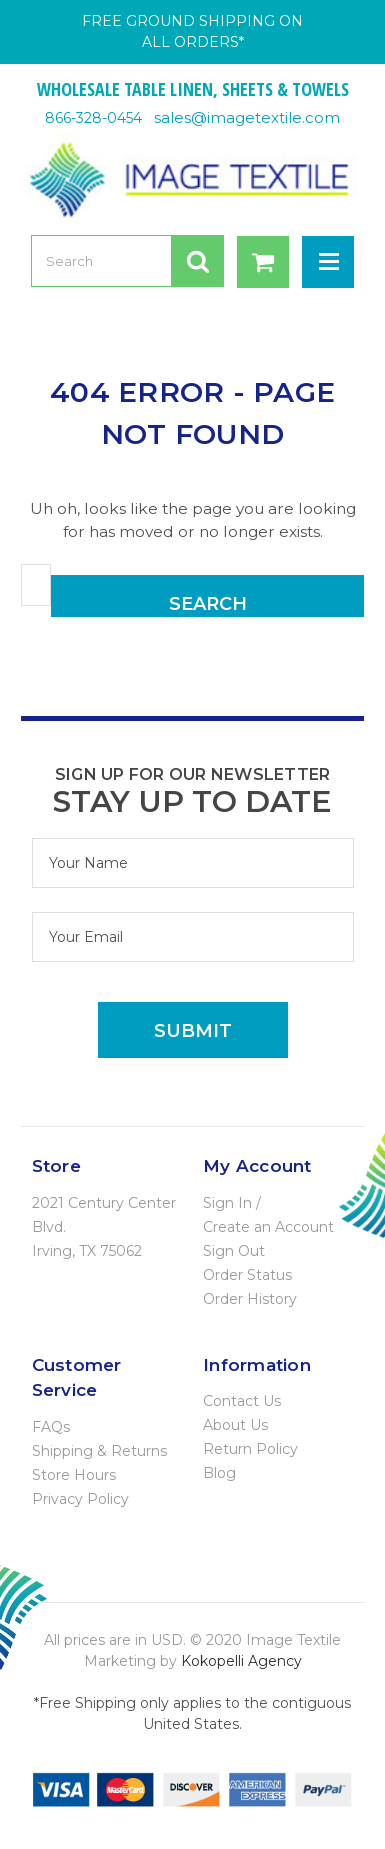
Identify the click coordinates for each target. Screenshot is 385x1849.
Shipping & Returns (99, 1451)
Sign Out (234, 1251)
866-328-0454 (93, 118)
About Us (235, 1425)
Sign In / (232, 1203)
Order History (250, 1299)
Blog (219, 1473)
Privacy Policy (80, 1499)
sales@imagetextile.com (247, 117)
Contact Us (242, 1401)
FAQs (51, 1427)
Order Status (247, 1275)
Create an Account (268, 1227)
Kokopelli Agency (241, 1661)
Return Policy (250, 1449)
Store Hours (74, 1475)
